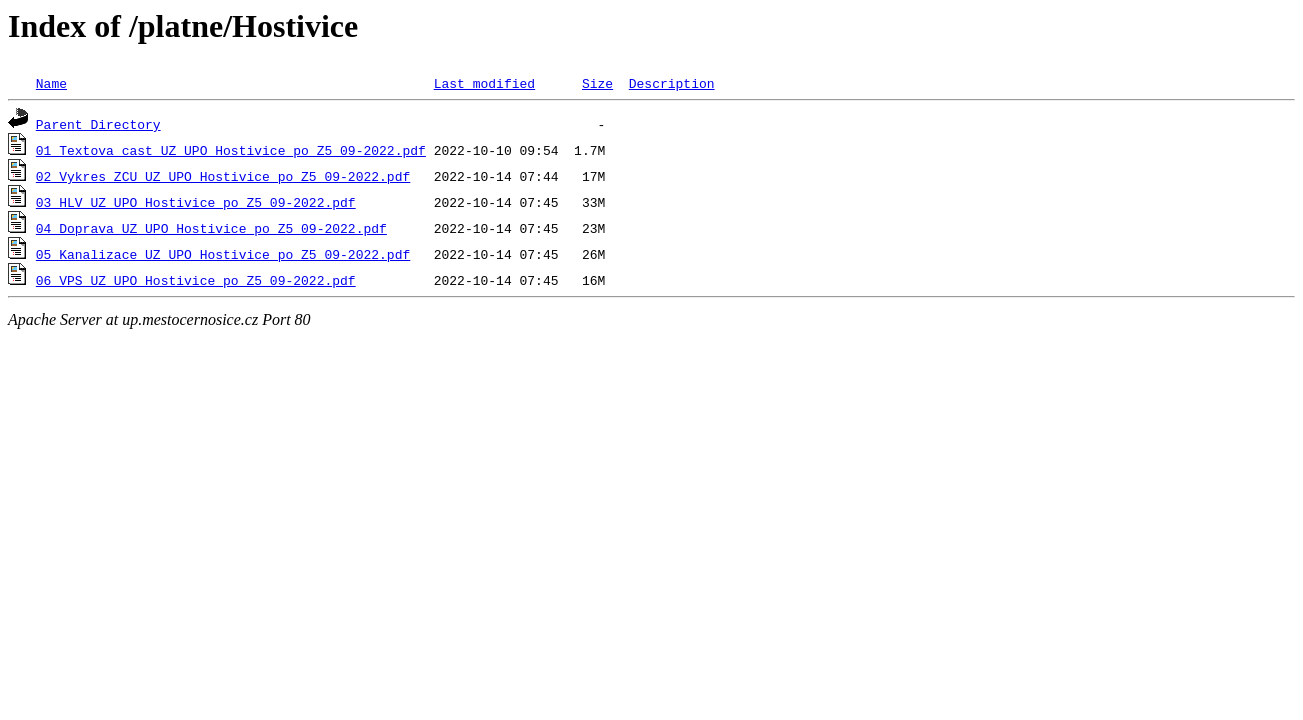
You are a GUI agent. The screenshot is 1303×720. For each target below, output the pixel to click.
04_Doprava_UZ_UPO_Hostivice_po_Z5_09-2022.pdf (211, 228)
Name (51, 83)
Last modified (484, 83)
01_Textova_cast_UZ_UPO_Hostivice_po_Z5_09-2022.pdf (231, 150)
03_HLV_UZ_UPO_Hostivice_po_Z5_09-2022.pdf (196, 202)
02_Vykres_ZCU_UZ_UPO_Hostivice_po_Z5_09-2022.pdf (223, 176)
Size (597, 83)
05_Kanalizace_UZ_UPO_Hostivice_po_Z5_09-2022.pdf (223, 254)
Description (672, 83)
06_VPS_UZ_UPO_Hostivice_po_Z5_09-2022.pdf (196, 280)
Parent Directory (98, 124)
